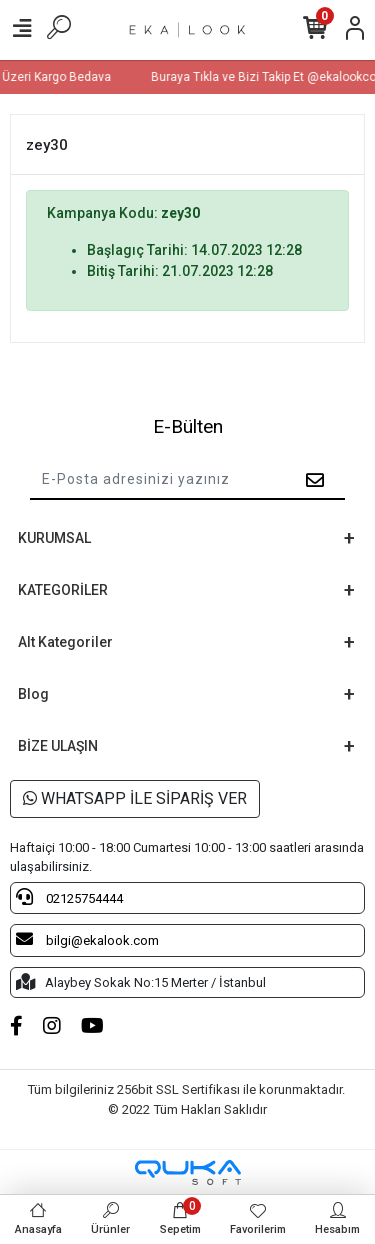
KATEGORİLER (63, 590)
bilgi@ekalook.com (87, 939)
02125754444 (69, 897)
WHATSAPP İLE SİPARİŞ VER (135, 798)
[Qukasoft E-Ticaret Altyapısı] (188, 1172)
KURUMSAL (54, 538)
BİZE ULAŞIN (58, 746)
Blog (33, 694)
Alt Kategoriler (65, 642)
